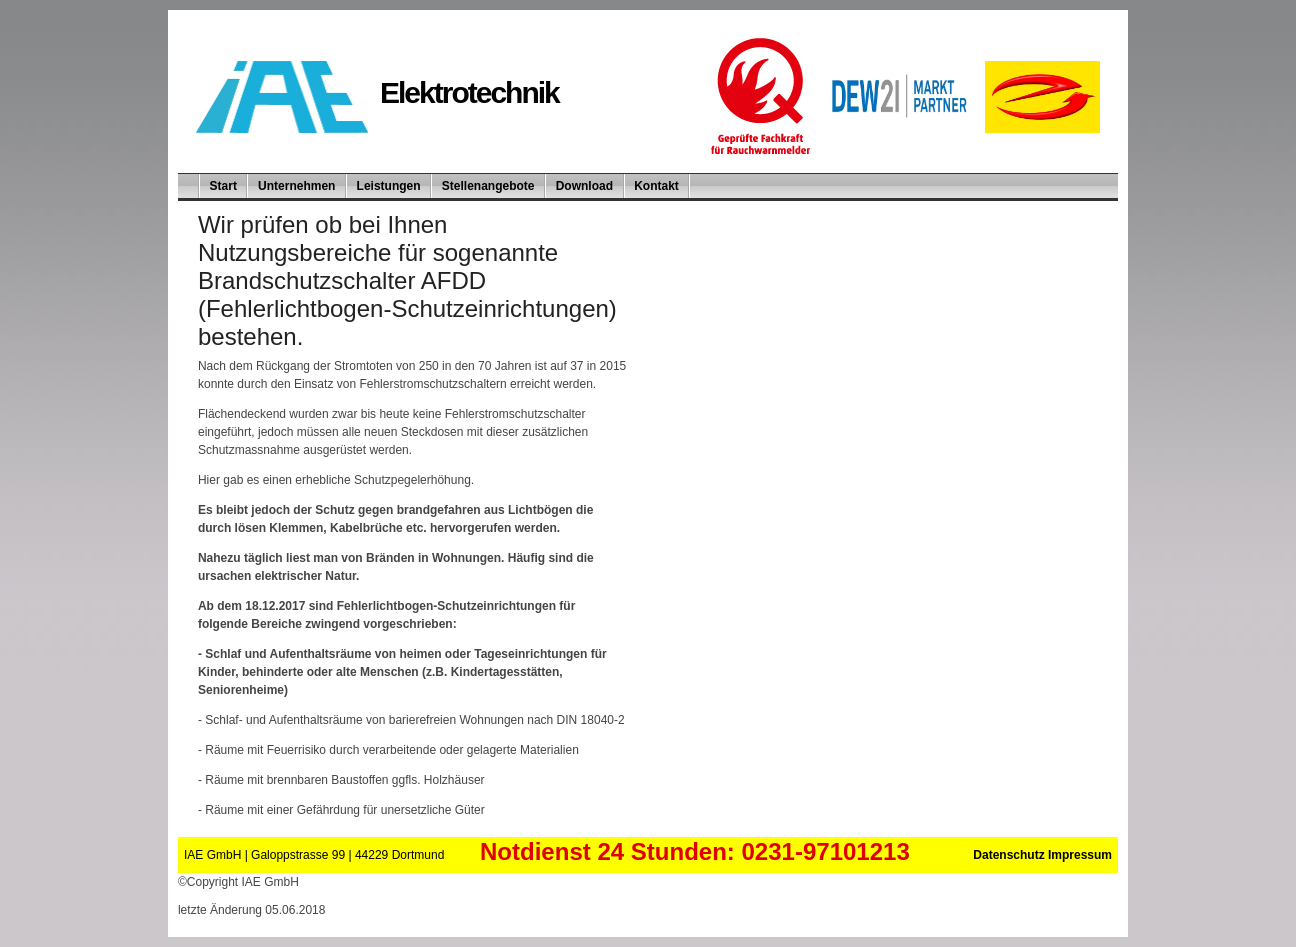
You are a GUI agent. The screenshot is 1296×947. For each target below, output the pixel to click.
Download (584, 186)
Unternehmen (296, 186)
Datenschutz (1010, 855)
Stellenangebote (488, 186)
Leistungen (389, 186)
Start (223, 186)
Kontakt (656, 186)
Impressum (1080, 855)
